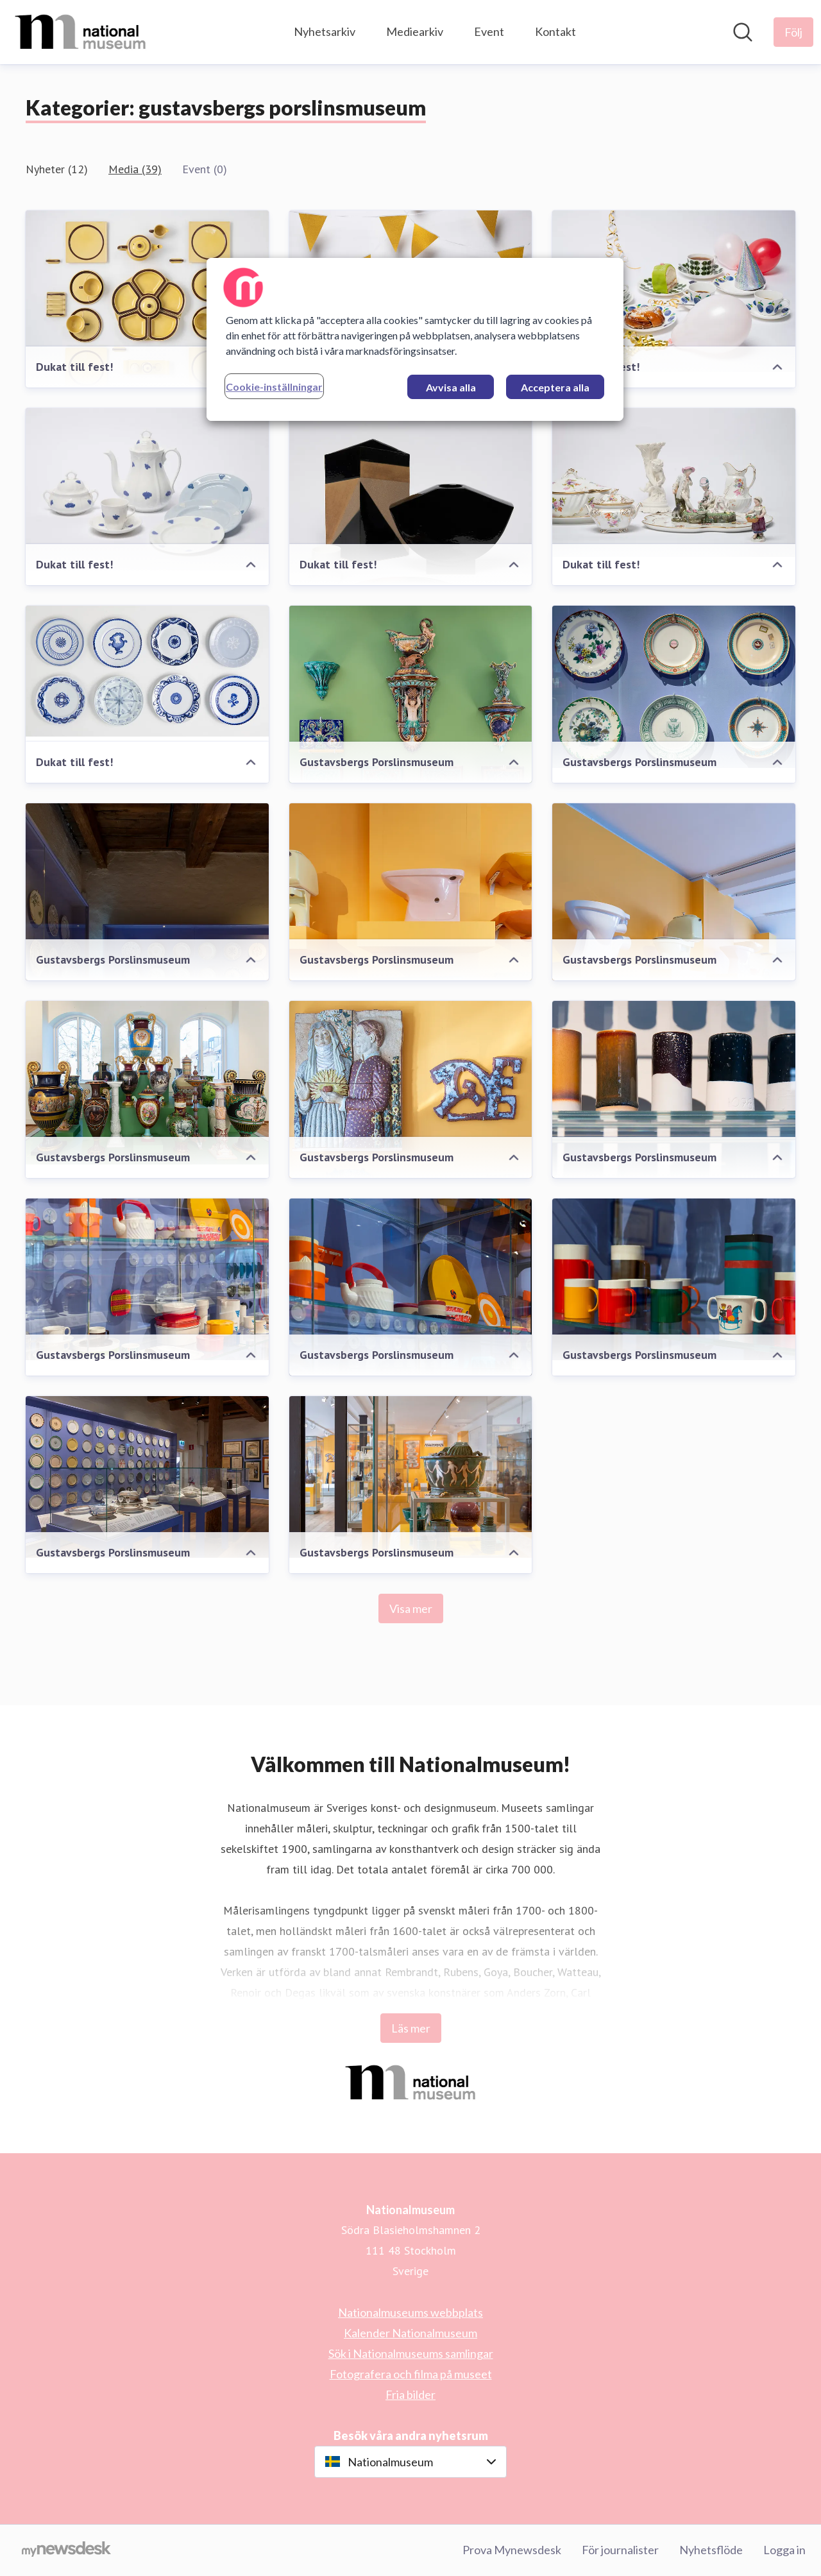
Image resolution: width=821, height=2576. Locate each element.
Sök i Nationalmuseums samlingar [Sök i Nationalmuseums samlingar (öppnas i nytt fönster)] (410, 2353)
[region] (415, 339)
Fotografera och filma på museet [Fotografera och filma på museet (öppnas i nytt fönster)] (411, 2374)
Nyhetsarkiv (324, 31)
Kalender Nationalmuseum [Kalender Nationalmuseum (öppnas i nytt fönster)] (410, 2333)
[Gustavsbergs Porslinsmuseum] (673, 687)
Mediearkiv (414, 31)
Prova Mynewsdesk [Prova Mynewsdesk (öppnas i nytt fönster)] (511, 2550)
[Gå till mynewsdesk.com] (66, 2550)
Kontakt (555, 31)
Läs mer (410, 2028)
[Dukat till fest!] (147, 305)
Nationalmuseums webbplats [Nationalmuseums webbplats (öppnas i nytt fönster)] (410, 2312)
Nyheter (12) (57, 169)
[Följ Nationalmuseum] (793, 32)
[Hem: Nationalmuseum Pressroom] (80, 32)
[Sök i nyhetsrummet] (742, 32)
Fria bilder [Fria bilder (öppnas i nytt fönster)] (410, 2394)
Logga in (784, 2550)
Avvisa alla (451, 387)
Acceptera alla (555, 387)
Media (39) (135, 169)
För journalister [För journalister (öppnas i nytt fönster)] (620, 2550)
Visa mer (410, 1608)
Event (489, 31)
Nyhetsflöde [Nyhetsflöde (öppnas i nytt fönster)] (711, 2550)
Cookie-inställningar (274, 386)
